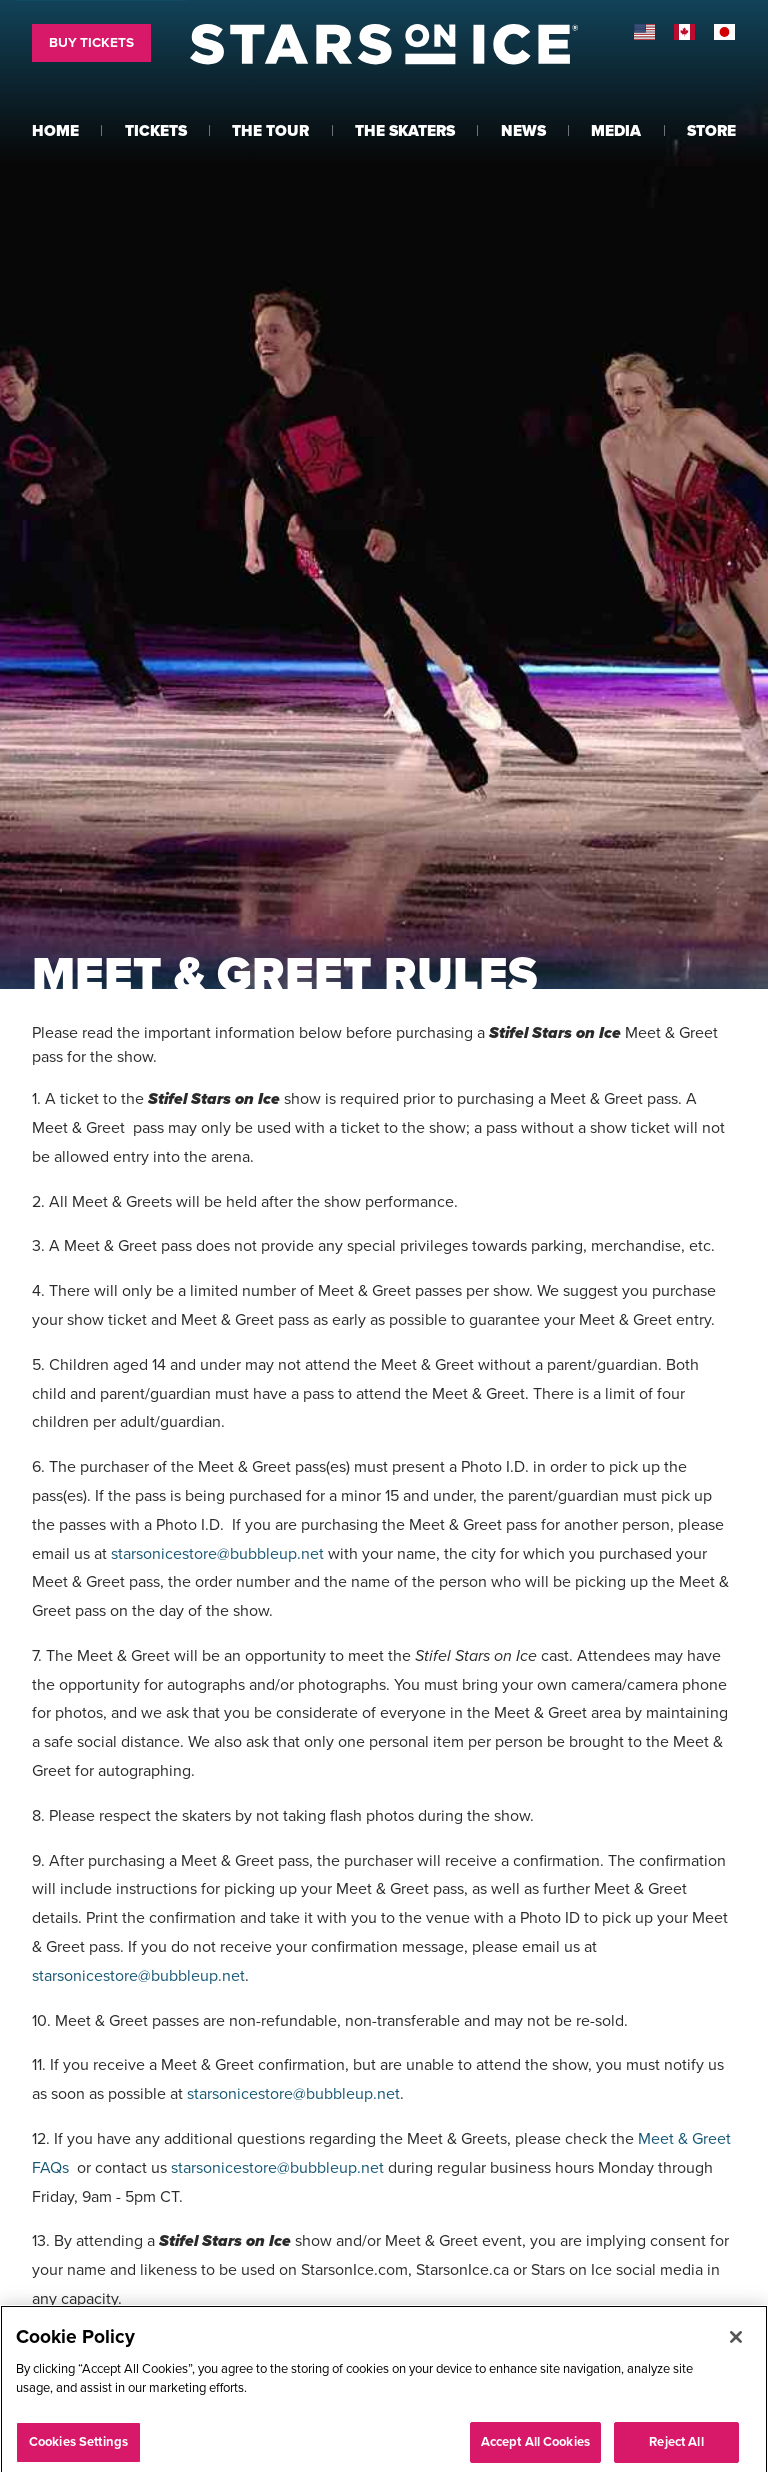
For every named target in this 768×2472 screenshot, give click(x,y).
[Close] (736, 2347)
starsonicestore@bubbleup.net (217, 1554)
